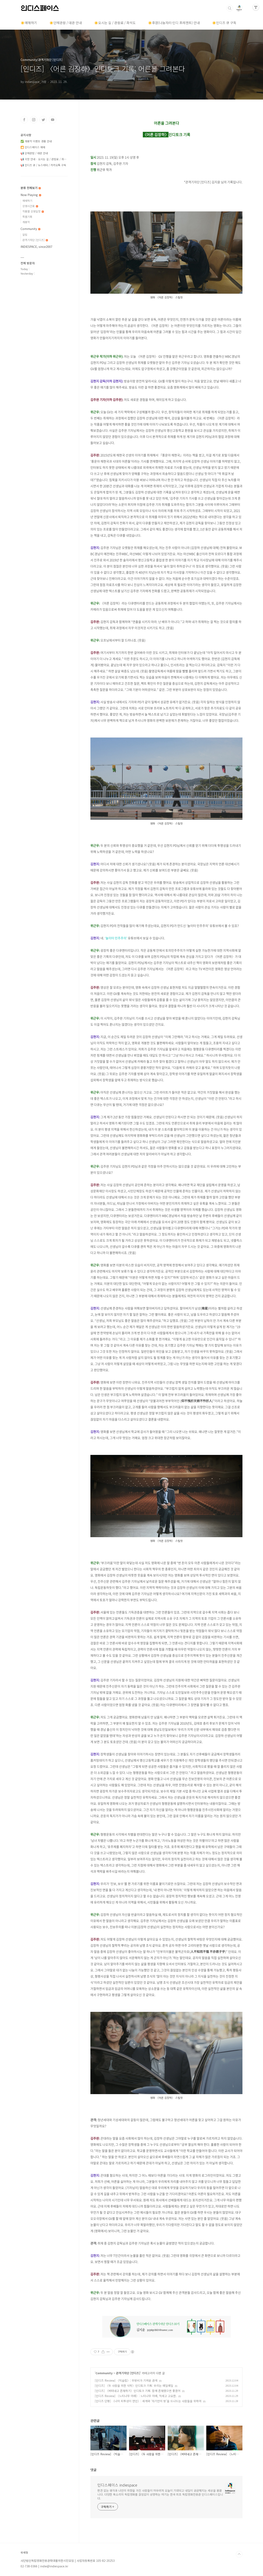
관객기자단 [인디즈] (128, 2373)
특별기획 (27, 217)
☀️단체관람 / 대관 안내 (65, 22)
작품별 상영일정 (33, 211)
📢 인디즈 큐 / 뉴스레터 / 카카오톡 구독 (43, 165)
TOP (239, 2554)
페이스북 (24, 119)
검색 (230, 8)
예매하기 (27, 201)
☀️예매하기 (29, 22)
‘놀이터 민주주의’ (116, 938)
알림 (24, 235)
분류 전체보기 (31, 188)
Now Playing (31, 195)
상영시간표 (30, 206)
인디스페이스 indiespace (117, 2484)
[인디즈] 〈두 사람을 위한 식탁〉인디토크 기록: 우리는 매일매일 (134, 2385)
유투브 (52, 119)
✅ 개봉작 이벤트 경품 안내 (36, 141)
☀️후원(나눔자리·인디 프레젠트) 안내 (174, 22)
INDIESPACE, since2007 (36, 247)
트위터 (43, 119)
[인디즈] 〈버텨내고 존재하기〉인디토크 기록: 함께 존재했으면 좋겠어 (137, 2391)
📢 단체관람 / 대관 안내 (34, 153)
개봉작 (26, 222)
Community (104, 2373)
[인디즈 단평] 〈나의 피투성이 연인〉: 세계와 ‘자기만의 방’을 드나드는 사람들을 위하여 (148, 2401)
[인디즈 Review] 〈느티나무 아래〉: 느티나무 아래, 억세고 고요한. (136, 2396)
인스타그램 (33, 119)
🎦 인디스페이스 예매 (33, 147)
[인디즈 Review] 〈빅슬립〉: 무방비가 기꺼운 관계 (126, 2380)
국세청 (24, 2552)
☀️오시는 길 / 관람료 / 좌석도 (115, 22)
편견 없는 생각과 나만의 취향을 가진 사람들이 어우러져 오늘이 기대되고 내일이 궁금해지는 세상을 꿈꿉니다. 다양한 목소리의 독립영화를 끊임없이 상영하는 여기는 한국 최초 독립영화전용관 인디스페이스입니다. (160, 2494)
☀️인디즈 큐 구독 (224, 22)
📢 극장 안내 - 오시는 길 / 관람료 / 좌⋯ (44, 159)
